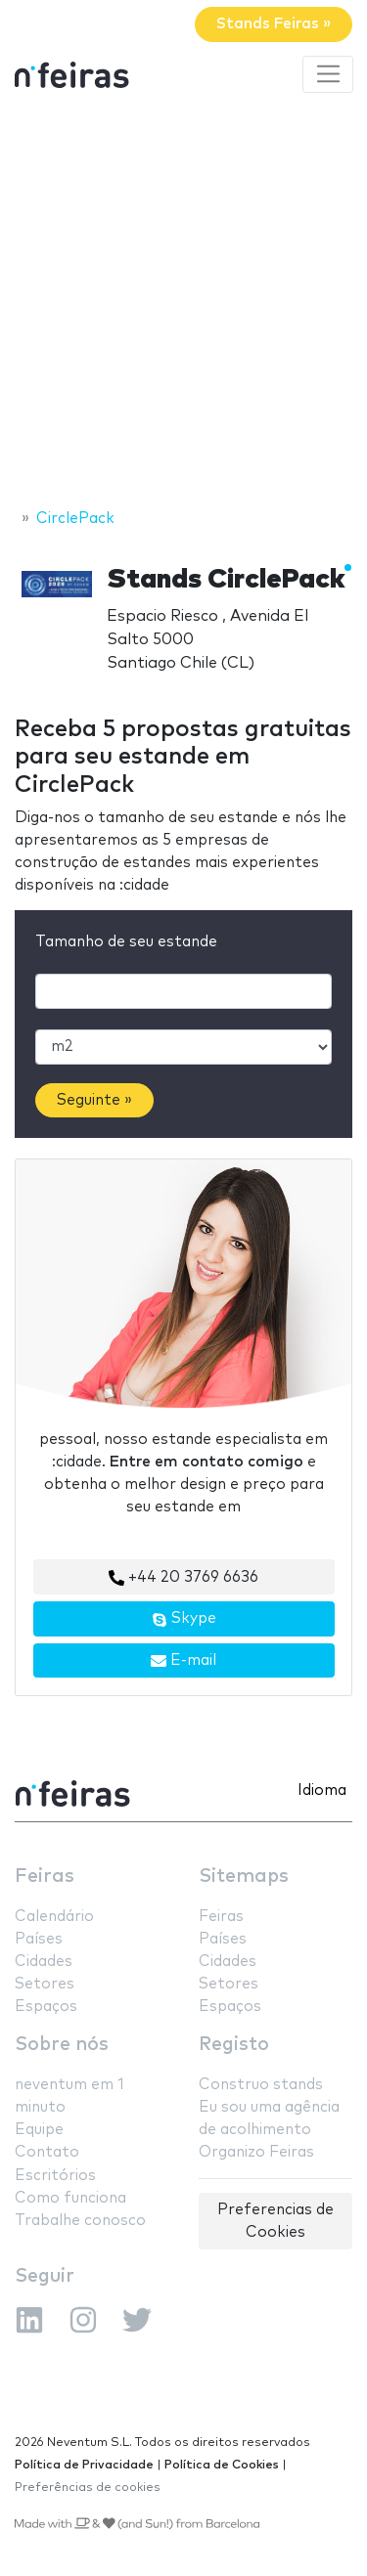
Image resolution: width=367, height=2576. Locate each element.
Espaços (46, 2006)
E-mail (183, 1661)
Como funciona (70, 2198)
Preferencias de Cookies (275, 2221)
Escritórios (55, 2175)
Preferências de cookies (88, 2487)
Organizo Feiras (256, 2152)
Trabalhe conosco (80, 2220)
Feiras (44, 1876)
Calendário (54, 1916)
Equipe (39, 2129)
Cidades (43, 1961)
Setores (44, 1984)
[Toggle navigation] (327, 74)
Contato (47, 2152)
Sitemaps (244, 1876)
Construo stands (261, 2084)
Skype (184, 1619)
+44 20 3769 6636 (183, 1578)
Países (39, 1939)
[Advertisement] (183, 303)
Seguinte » (94, 1100)
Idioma (322, 1790)
